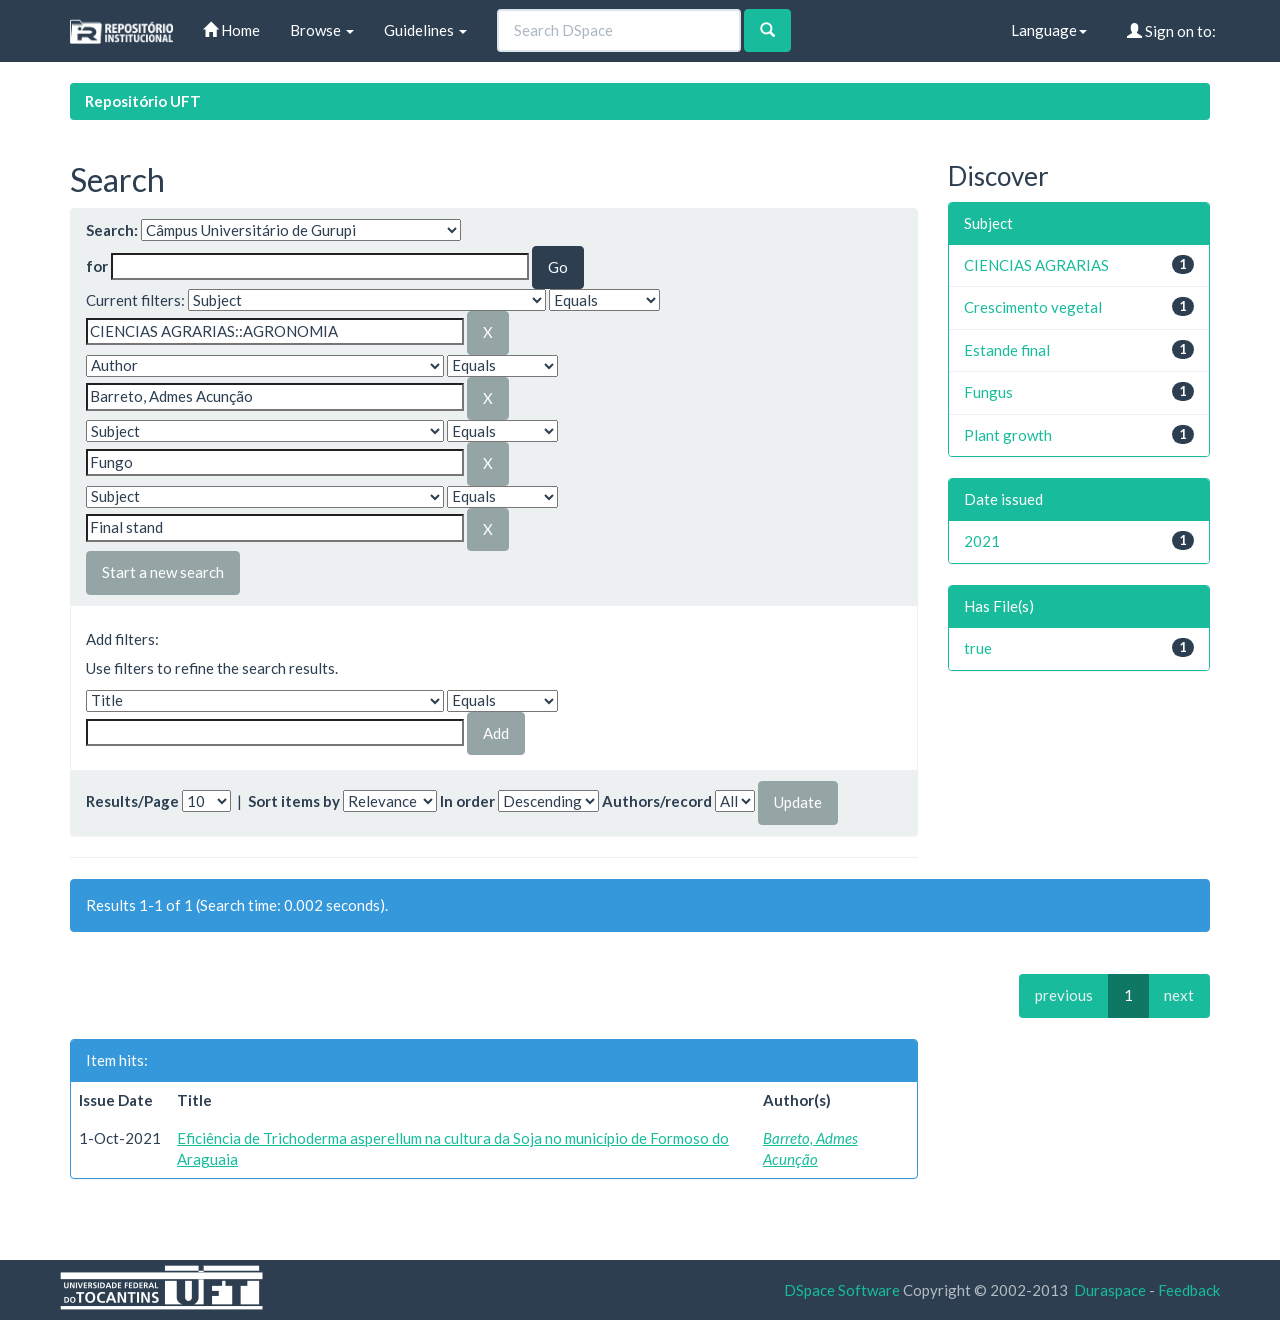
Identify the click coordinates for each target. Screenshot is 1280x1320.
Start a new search (163, 572)
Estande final (1007, 350)
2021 (982, 541)
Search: (112, 230)
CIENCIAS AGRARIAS (1036, 265)
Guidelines (425, 30)
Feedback (1189, 1290)
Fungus (988, 392)
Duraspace (1110, 1290)
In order (467, 801)
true (978, 648)
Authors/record (657, 801)
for (97, 266)
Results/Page (132, 801)
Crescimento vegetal (1033, 307)
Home (231, 30)
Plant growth (1008, 435)
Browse (322, 30)
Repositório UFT (143, 101)
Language (1049, 30)
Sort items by (294, 801)
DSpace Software (842, 1290)
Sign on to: (1171, 31)
